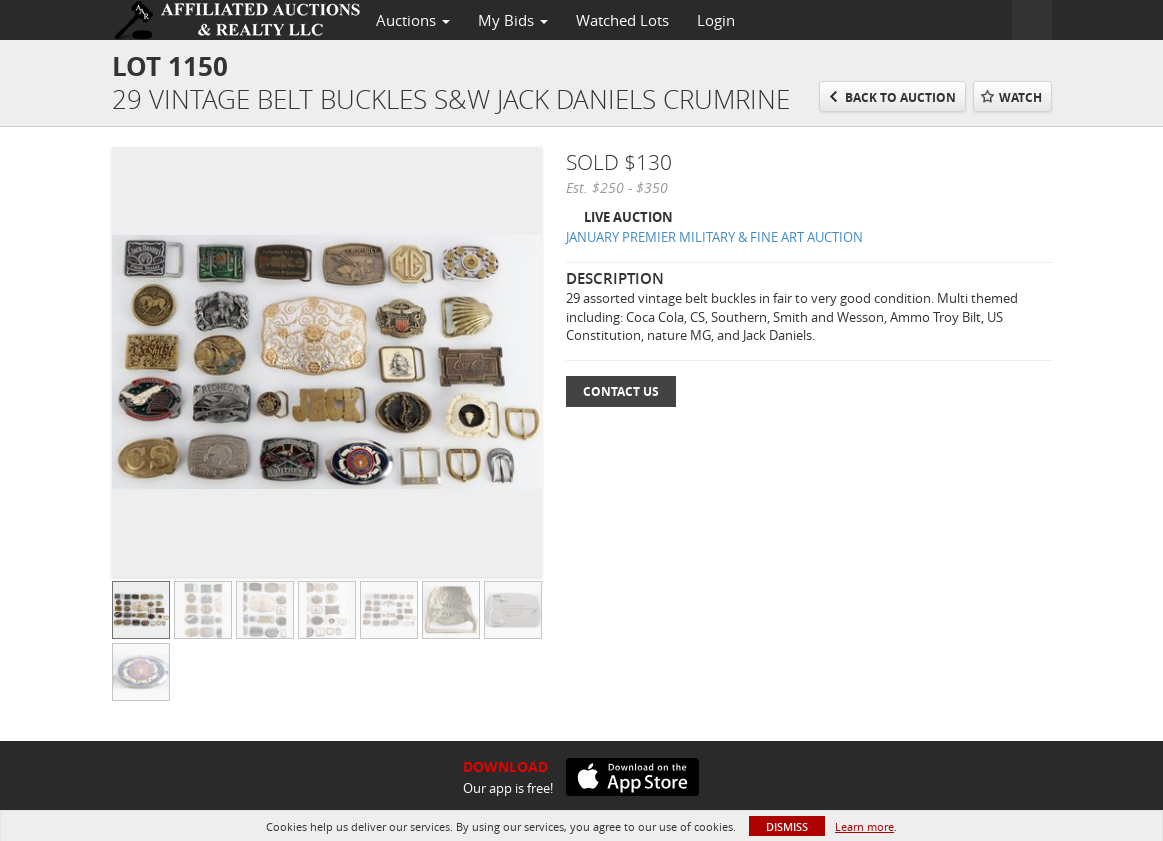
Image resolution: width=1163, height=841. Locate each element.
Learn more (864, 826)
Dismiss (787, 826)
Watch (1020, 97)
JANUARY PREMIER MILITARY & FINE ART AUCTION (714, 237)
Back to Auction (900, 97)
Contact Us (621, 391)
